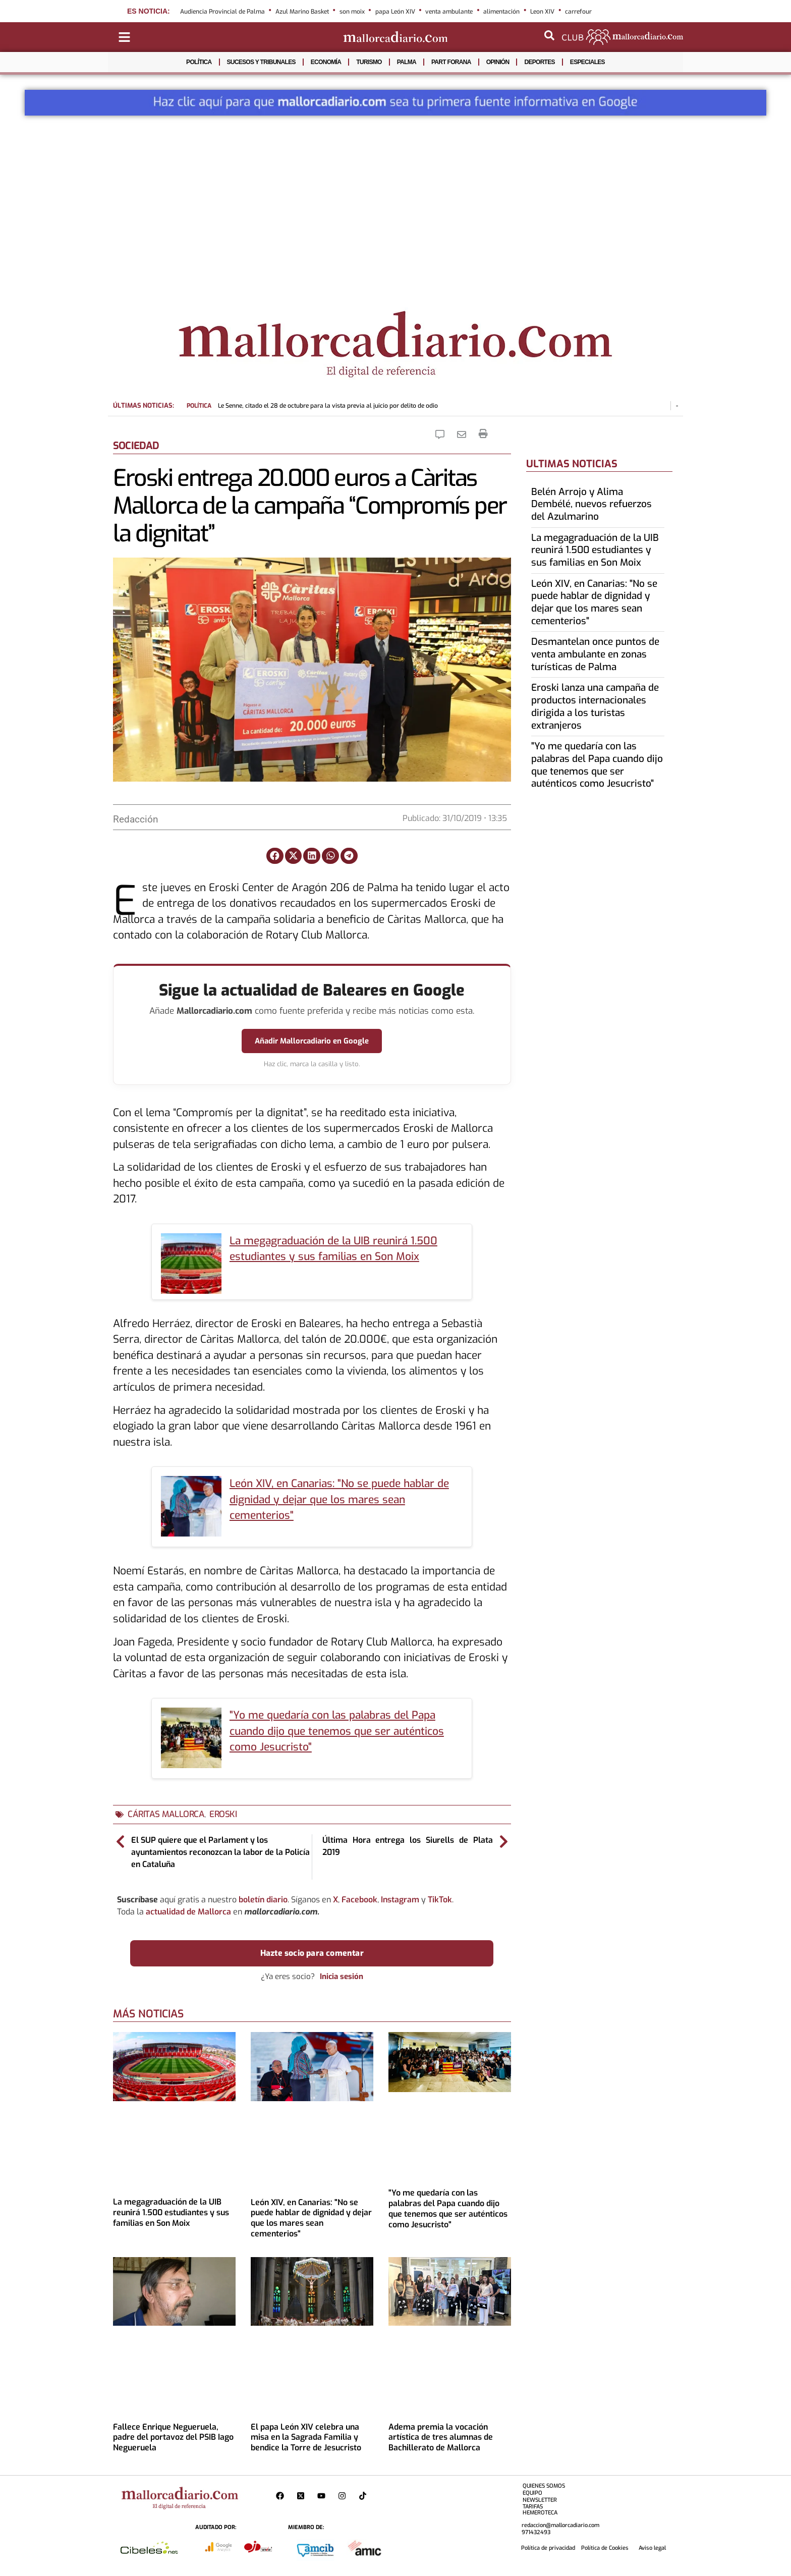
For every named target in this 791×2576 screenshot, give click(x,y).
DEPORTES (539, 62)
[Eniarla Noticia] (464, 434)
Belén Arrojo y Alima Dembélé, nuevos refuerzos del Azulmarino (591, 504)
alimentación (501, 12)
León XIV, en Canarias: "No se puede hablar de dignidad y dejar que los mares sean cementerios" (339, 1499)
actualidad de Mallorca (188, 1911)
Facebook (359, 1899)
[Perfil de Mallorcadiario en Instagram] (344, 2496)
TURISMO (368, 62)
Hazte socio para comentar (312, 1953)
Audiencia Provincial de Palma (222, 12)
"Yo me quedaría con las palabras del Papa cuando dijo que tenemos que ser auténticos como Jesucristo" (337, 1731)
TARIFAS (533, 2506)
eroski (223, 1814)
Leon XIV (542, 12)
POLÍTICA (198, 62)
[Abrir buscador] (549, 35)
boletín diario (263, 1899)
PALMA (406, 62)
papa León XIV (395, 12)
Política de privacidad (548, 2548)
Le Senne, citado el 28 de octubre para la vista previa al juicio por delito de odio (312, 406)
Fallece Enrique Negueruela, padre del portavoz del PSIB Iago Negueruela (173, 2437)
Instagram (400, 1899)
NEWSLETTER (540, 2500)
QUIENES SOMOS (544, 2486)
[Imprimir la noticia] (483, 434)
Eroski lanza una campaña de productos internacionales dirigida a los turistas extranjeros (595, 706)
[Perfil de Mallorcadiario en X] (303, 2496)
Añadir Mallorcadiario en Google (312, 1041)
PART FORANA (451, 62)
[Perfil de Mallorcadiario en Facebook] (282, 2496)
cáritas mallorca (166, 1814)
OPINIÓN (498, 62)
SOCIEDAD (136, 446)
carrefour (578, 12)
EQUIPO (532, 2493)
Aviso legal (652, 2548)
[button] (275, 856)
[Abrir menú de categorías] (124, 37)
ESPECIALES (587, 62)
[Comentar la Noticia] (442, 434)
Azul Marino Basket (302, 12)
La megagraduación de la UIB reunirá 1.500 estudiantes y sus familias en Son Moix (171, 2212)
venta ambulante (449, 12)
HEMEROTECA (540, 2512)
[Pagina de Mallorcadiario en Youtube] (323, 2496)
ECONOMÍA (326, 62)
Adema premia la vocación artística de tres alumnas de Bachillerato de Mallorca (440, 2437)
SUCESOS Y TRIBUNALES (261, 62)
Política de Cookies (605, 2548)
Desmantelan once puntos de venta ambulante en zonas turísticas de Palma (595, 654)
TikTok (440, 1899)
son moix (352, 12)
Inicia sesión (341, 1976)
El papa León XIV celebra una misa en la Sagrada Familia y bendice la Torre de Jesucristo (306, 2437)
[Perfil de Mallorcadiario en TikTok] (365, 2496)
